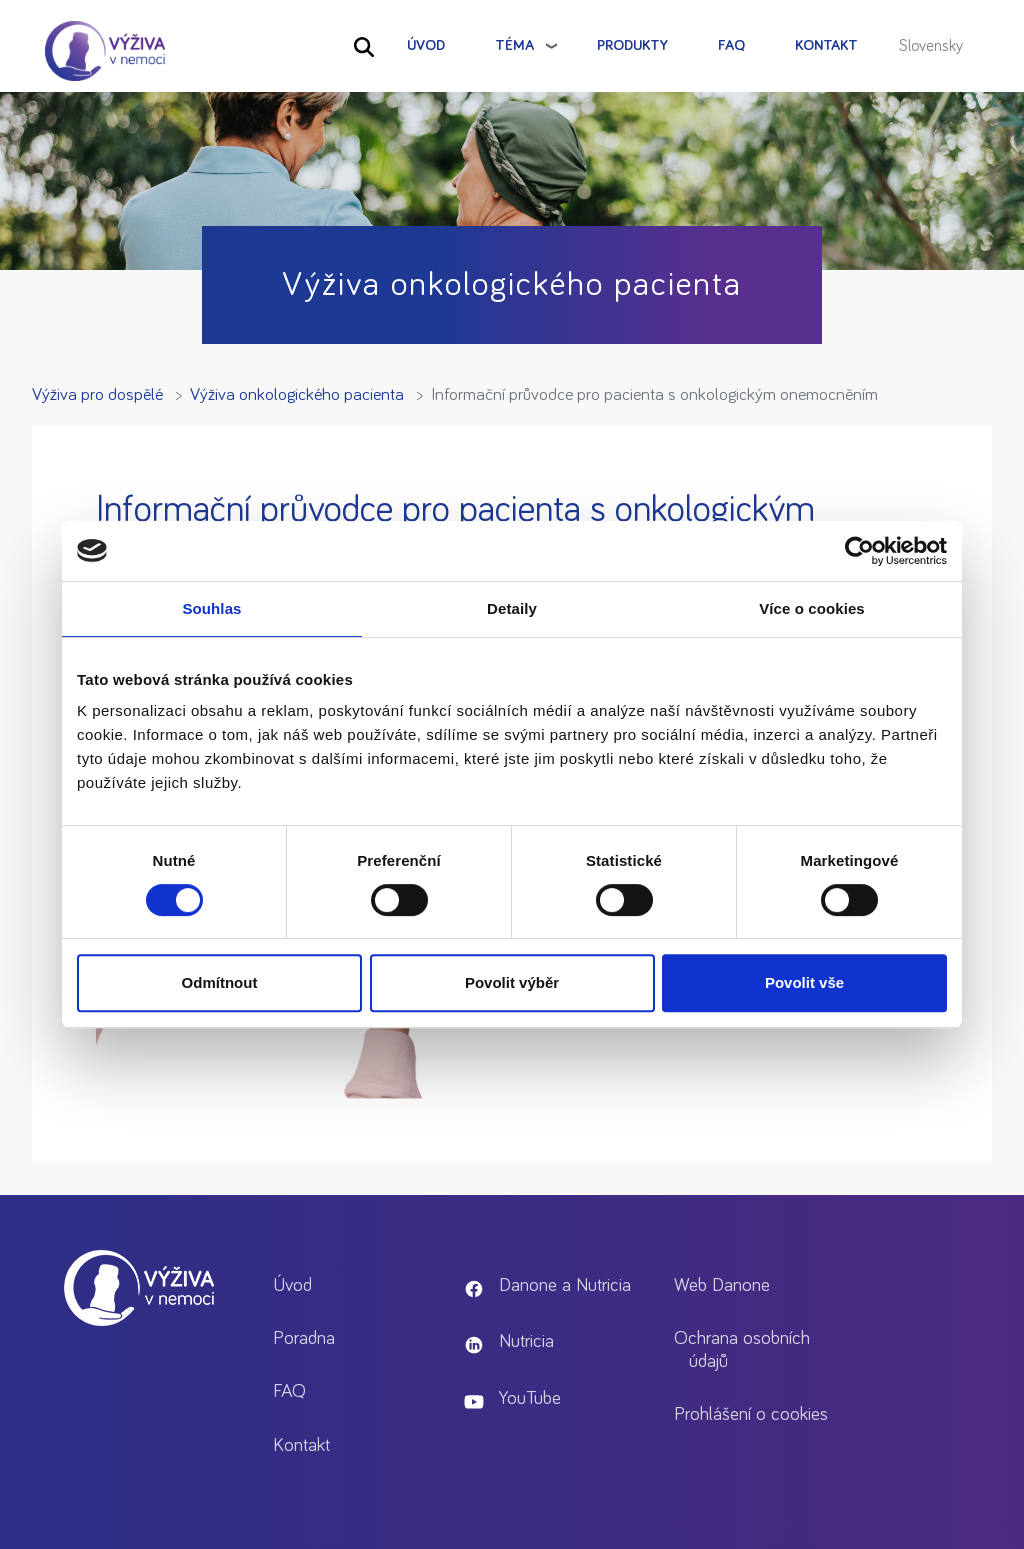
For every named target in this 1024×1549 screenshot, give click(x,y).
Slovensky (931, 46)
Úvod (426, 45)
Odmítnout (220, 982)
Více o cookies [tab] (812, 608)
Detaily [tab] (512, 608)
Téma (514, 45)
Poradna (304, 1338)
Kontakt (826, 45)
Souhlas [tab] (211, 608)
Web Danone (722, 1285)
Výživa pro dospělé (97, 395)
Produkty (632, 45)
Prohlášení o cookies (751, 1414)
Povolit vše (804, 982)
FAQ (731, 45)
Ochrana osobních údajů (742, 1350)
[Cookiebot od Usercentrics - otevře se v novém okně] (859, 551)
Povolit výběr (512, 982)
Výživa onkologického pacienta (297, 395)
